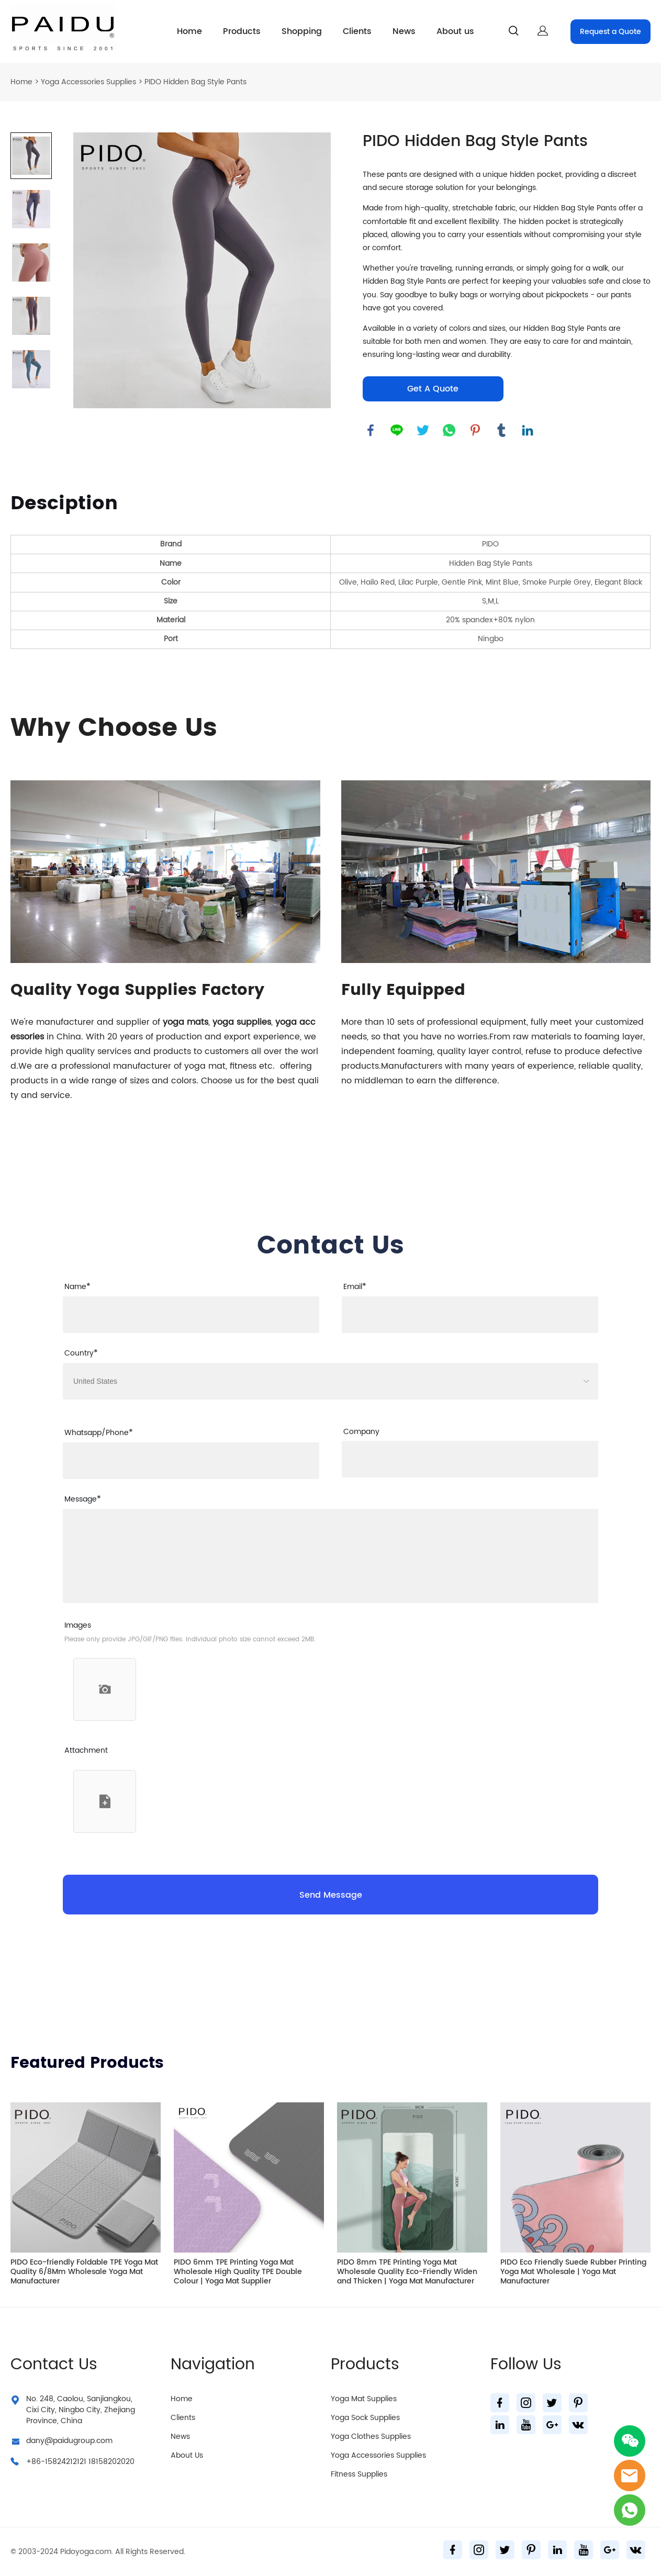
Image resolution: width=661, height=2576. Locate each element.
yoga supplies (241, 1022)
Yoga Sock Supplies (365, 2418)
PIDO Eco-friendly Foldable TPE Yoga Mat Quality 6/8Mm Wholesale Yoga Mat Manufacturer (84, 2272)
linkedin (527, 430)
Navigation (213, 2365)
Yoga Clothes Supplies (371, 2437)
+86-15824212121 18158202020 (80, 2461)
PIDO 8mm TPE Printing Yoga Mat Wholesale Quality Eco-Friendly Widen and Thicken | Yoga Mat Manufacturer (407, 2272)
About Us (187, 2455)
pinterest (475, 430)
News (404, 31)
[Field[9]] (470, 1314)
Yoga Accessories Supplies (88, 82)
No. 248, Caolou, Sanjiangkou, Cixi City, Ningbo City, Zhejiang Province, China (80, 2409)
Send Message (330, 1895)
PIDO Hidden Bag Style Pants (195, 82)
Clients (357, 31)
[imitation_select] (325, 1381)
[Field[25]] (191, 1460)
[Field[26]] (470, 1459)
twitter (423, 430)
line (397, 430)
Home (189, 31)
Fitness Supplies (359, 2474)
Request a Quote (610, 32)
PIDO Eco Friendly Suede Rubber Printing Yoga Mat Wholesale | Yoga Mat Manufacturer (573, 2272)
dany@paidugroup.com (69, 2440)
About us (455, 31)
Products (242, 31)
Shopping (302, 31)
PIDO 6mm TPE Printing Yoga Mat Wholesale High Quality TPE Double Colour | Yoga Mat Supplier (238, 2272)
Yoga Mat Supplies (364, 2399)
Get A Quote (432, 389)
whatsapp (449, 430)
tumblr (501, 430)
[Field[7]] (191, 1314)
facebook (370, 430)
